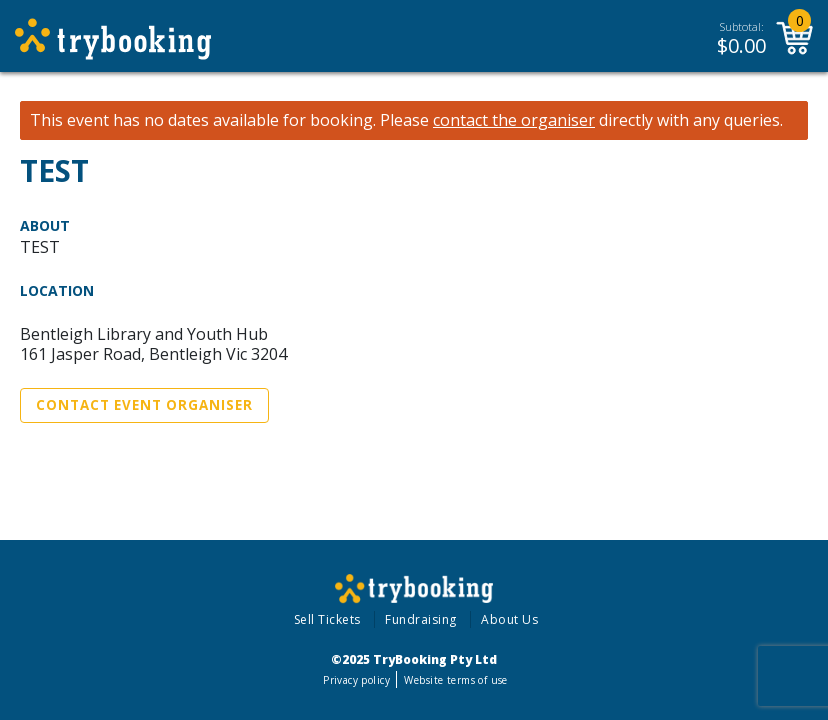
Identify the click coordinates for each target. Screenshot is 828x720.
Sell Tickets (327, 619)
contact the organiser (514, 120)
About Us (509, 619)
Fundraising (421, 619)
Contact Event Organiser (144, 405)
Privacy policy (356, 680)
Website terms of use (455, 680)
